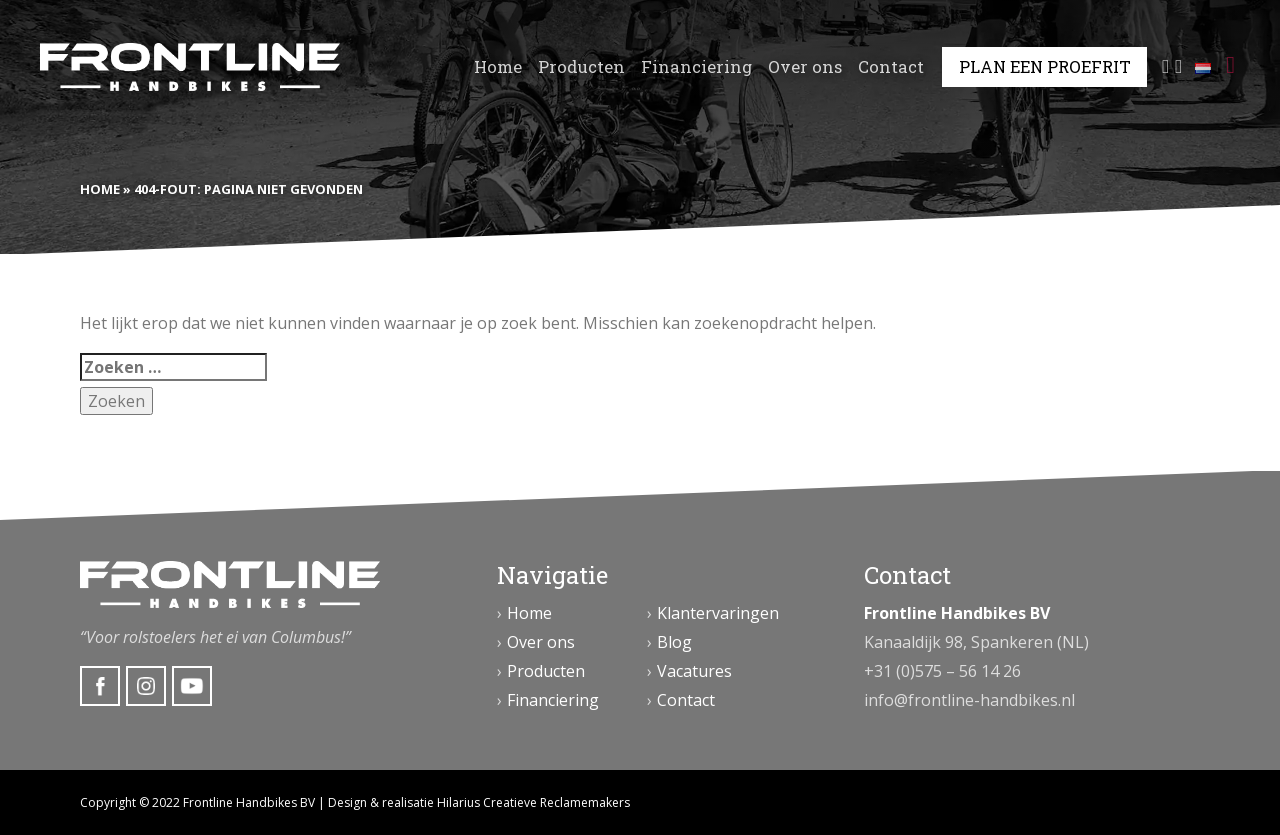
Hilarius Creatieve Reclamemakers (533, 802)
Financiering (696, 67)
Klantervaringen (718, 613)
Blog (674, 642)
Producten (581, 67)
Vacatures (694, 671)
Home (498, 67)
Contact (891, 67)
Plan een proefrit (1045, 67)
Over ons (805, 67)
